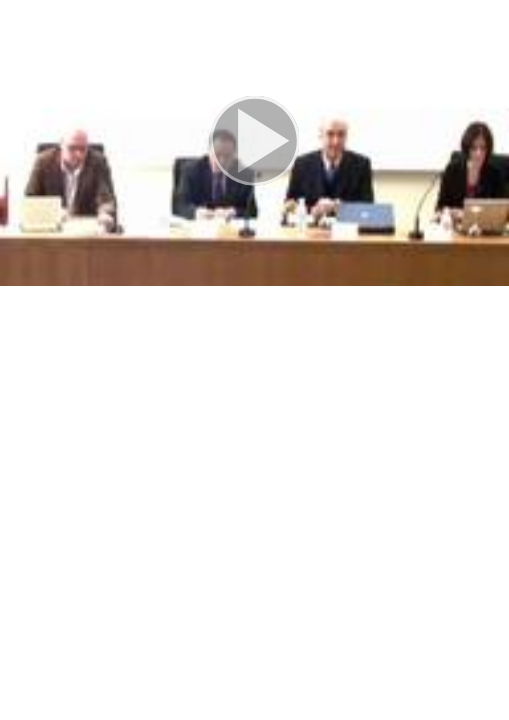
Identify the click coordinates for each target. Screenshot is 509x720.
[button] (254, 143)
